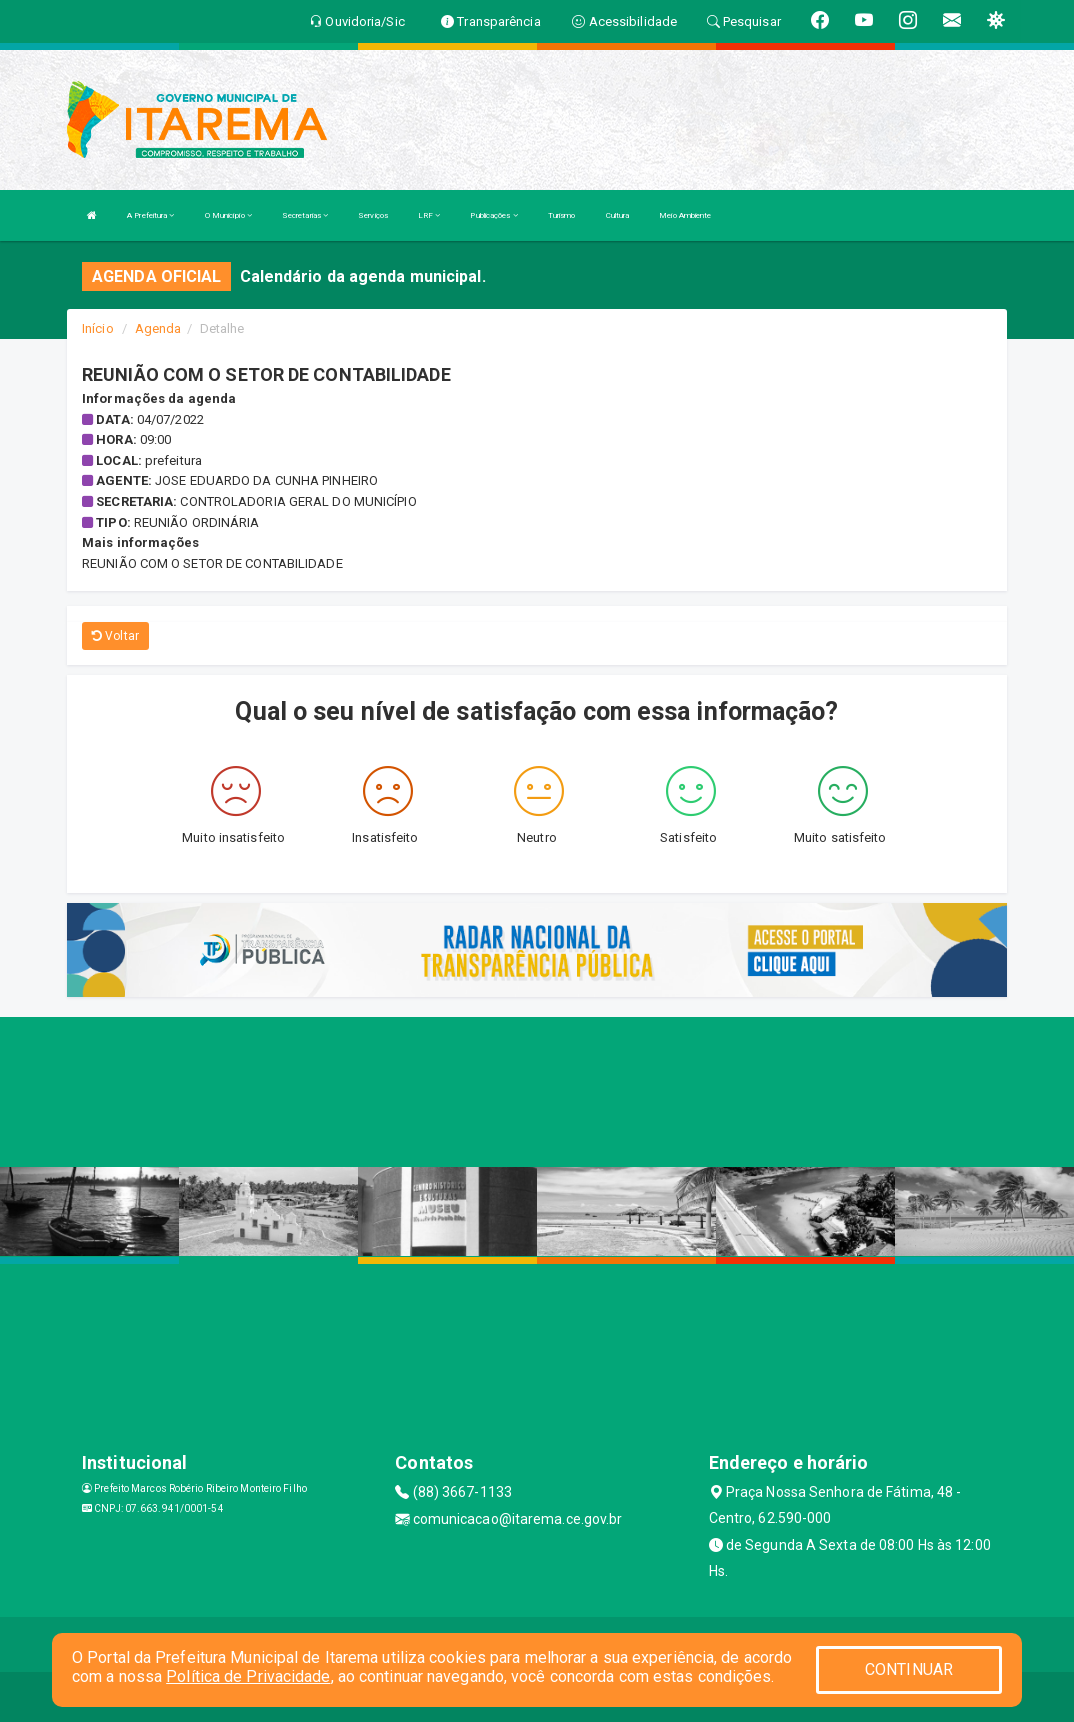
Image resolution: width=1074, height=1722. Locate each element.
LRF (429, 215)
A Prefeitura (150, 215)
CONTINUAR (909, 1669)
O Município (228, 215)
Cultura (618, 215)
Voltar (115, 636)
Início (98, 328)
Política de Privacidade (248, 1676)
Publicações (493, 215)
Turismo (562, 215)
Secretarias (305, 215)
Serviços (373, 215)
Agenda (158, 328)
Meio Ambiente (685, 215)
